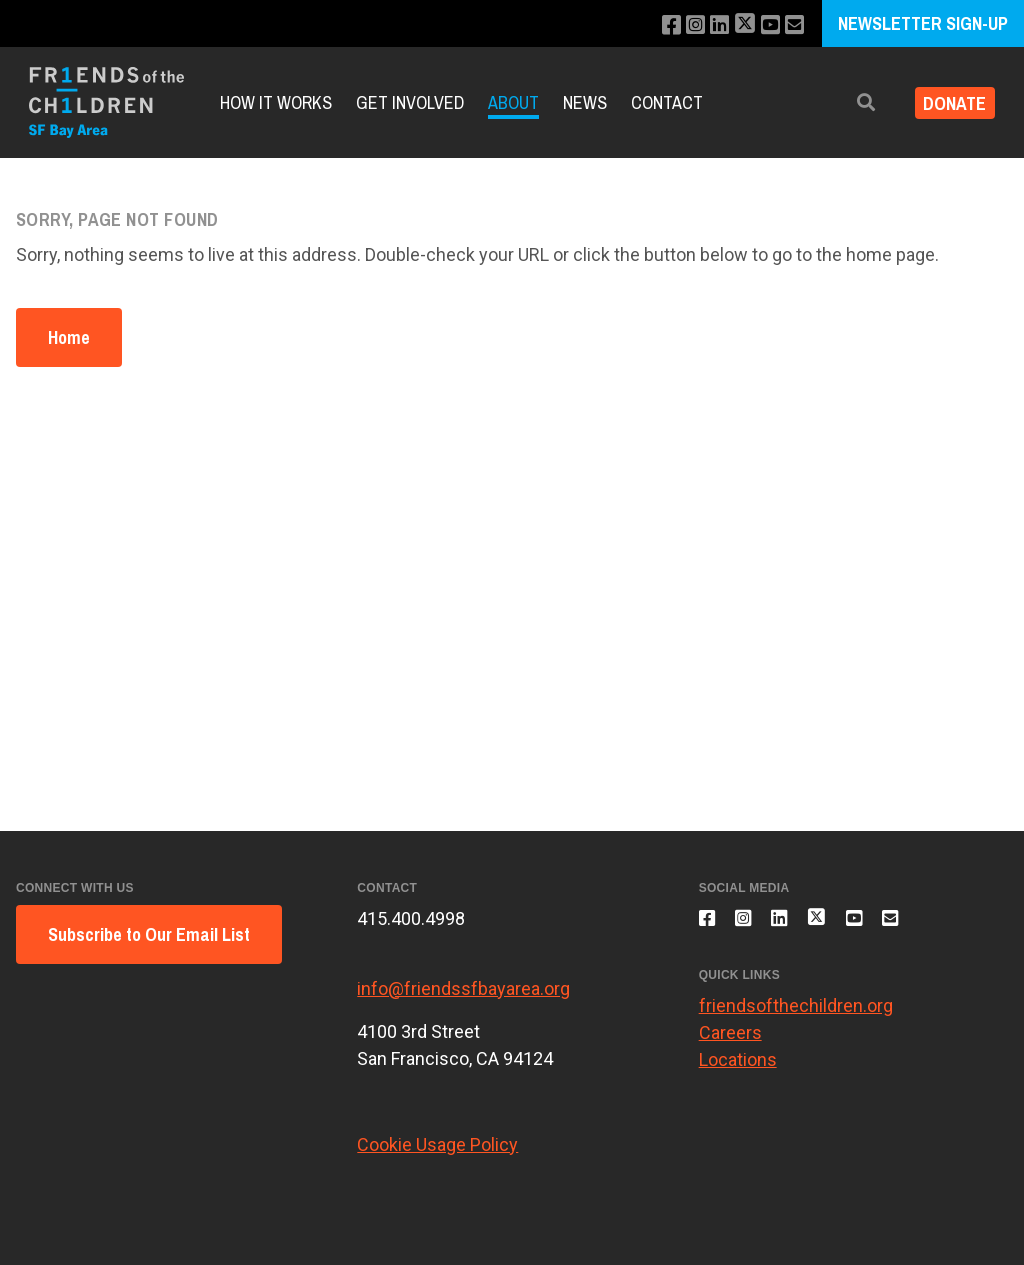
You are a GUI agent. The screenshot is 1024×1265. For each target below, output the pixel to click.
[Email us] (793, 25)
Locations (738, 1070)
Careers (730, 1043)
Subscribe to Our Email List (149, 934)
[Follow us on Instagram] (682, 25)
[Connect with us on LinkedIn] (709, 25)
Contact (667, 102)
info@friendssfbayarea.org (463, 988)
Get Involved (410, 102)
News (585, 102)
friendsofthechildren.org (796, 1016)
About (513, 102)
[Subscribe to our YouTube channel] (766, 25)
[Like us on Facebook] (655, 25)
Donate (947, 102)
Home (69, 337)
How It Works (276, 102)
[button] (851, 102)
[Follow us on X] (738, 25)
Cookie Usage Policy (437, 1144)
